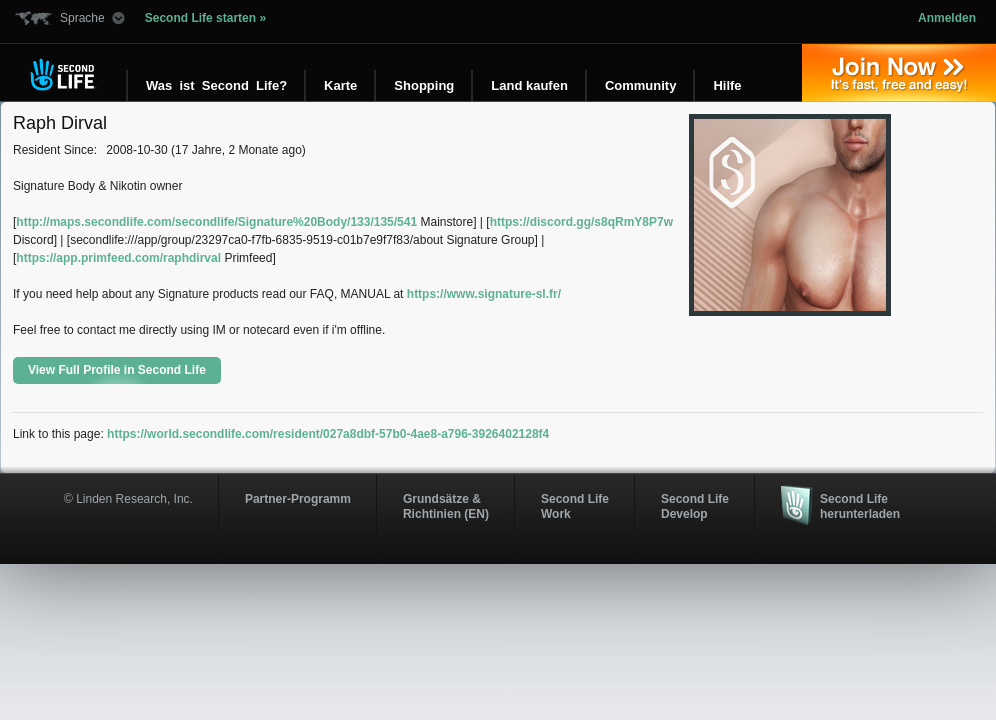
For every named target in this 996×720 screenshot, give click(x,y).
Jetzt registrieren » (899, 73)
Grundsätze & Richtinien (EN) (446, 506)
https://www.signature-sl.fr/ (484, 294)
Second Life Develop (695, 506)
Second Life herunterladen (860, 506)
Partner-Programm (298, 499)
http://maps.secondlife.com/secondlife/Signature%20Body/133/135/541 (216, 222)
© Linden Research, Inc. (128, 499)
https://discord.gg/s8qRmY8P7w (581, 222)
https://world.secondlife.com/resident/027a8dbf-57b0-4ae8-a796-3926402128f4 (328, 434)
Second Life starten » (205, 18)
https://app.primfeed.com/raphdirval (118, 258)
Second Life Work (575, 506)
